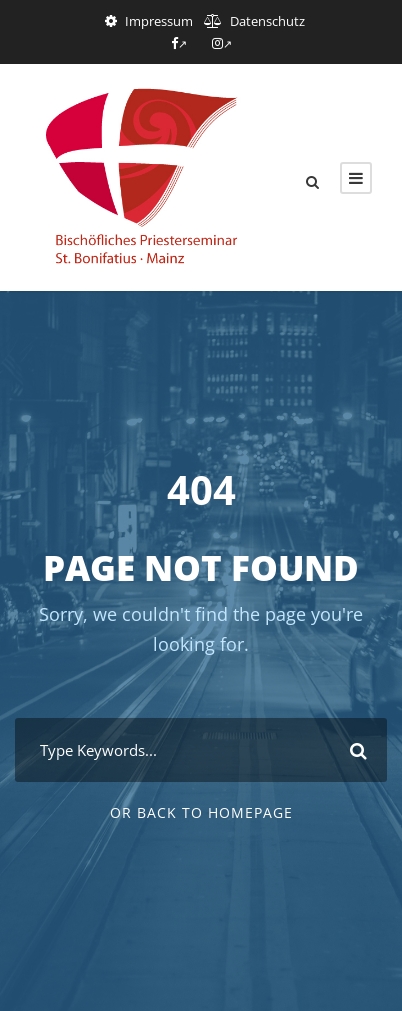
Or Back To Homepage (201, 812)
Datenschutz (267, 21)
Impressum (159, 21)
